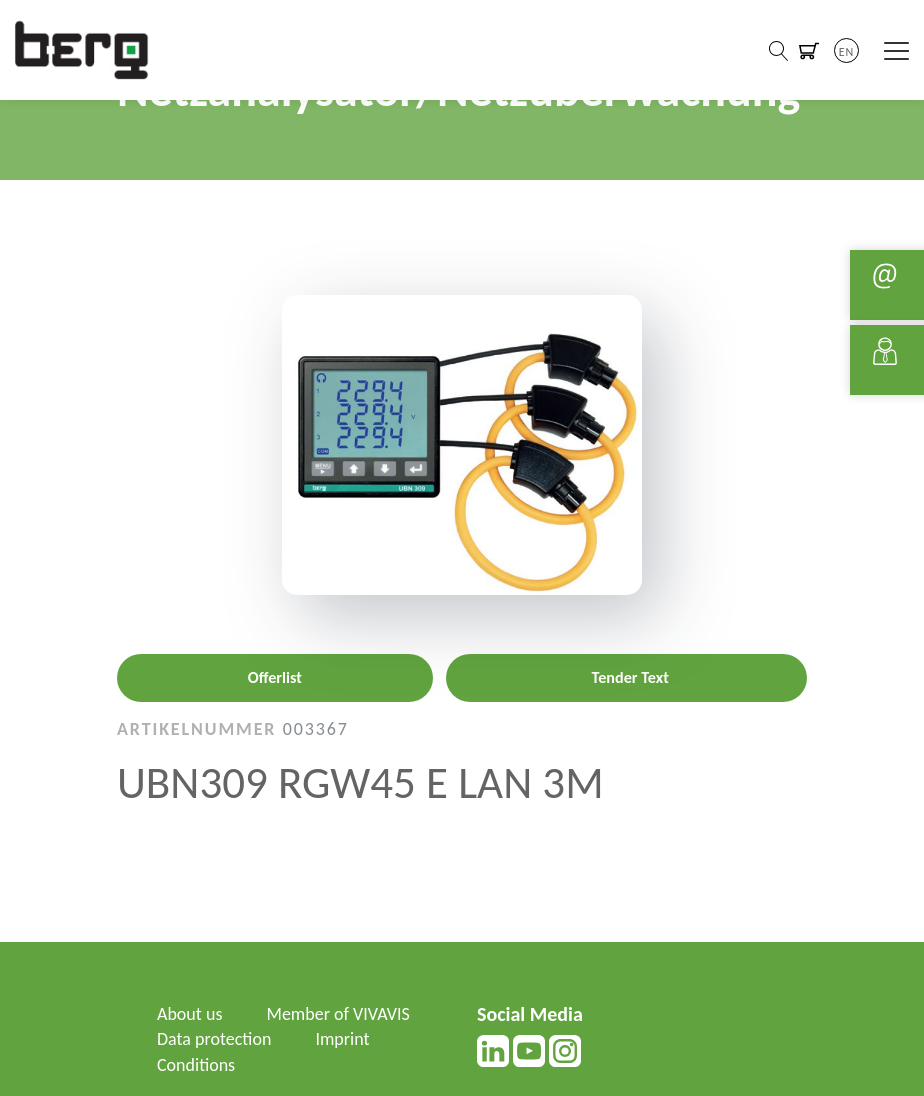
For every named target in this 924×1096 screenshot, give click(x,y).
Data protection (214, 1039)
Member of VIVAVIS (338, 1014)
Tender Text (630, 677)
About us (189, 1014)
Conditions (196, 1065)
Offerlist (275, 677)
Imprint (342, 1039)
